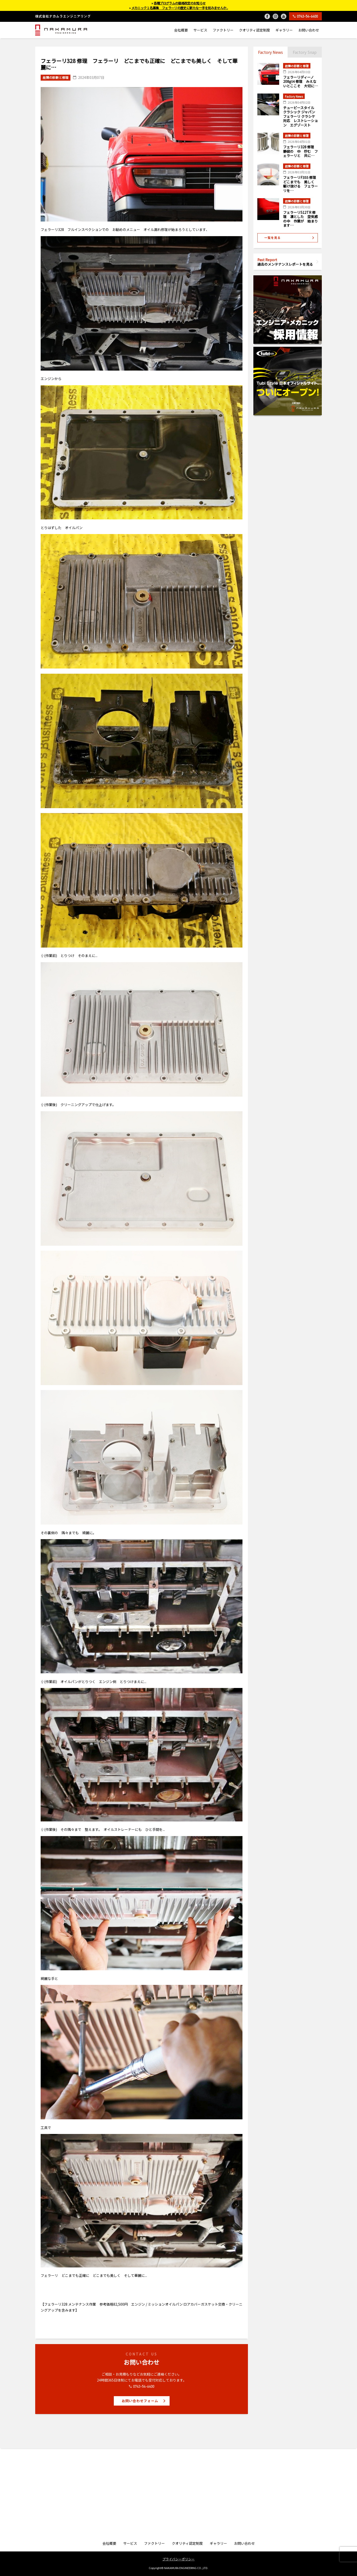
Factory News (270, 52)
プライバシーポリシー (178, 2559)
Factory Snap (305, 52)
